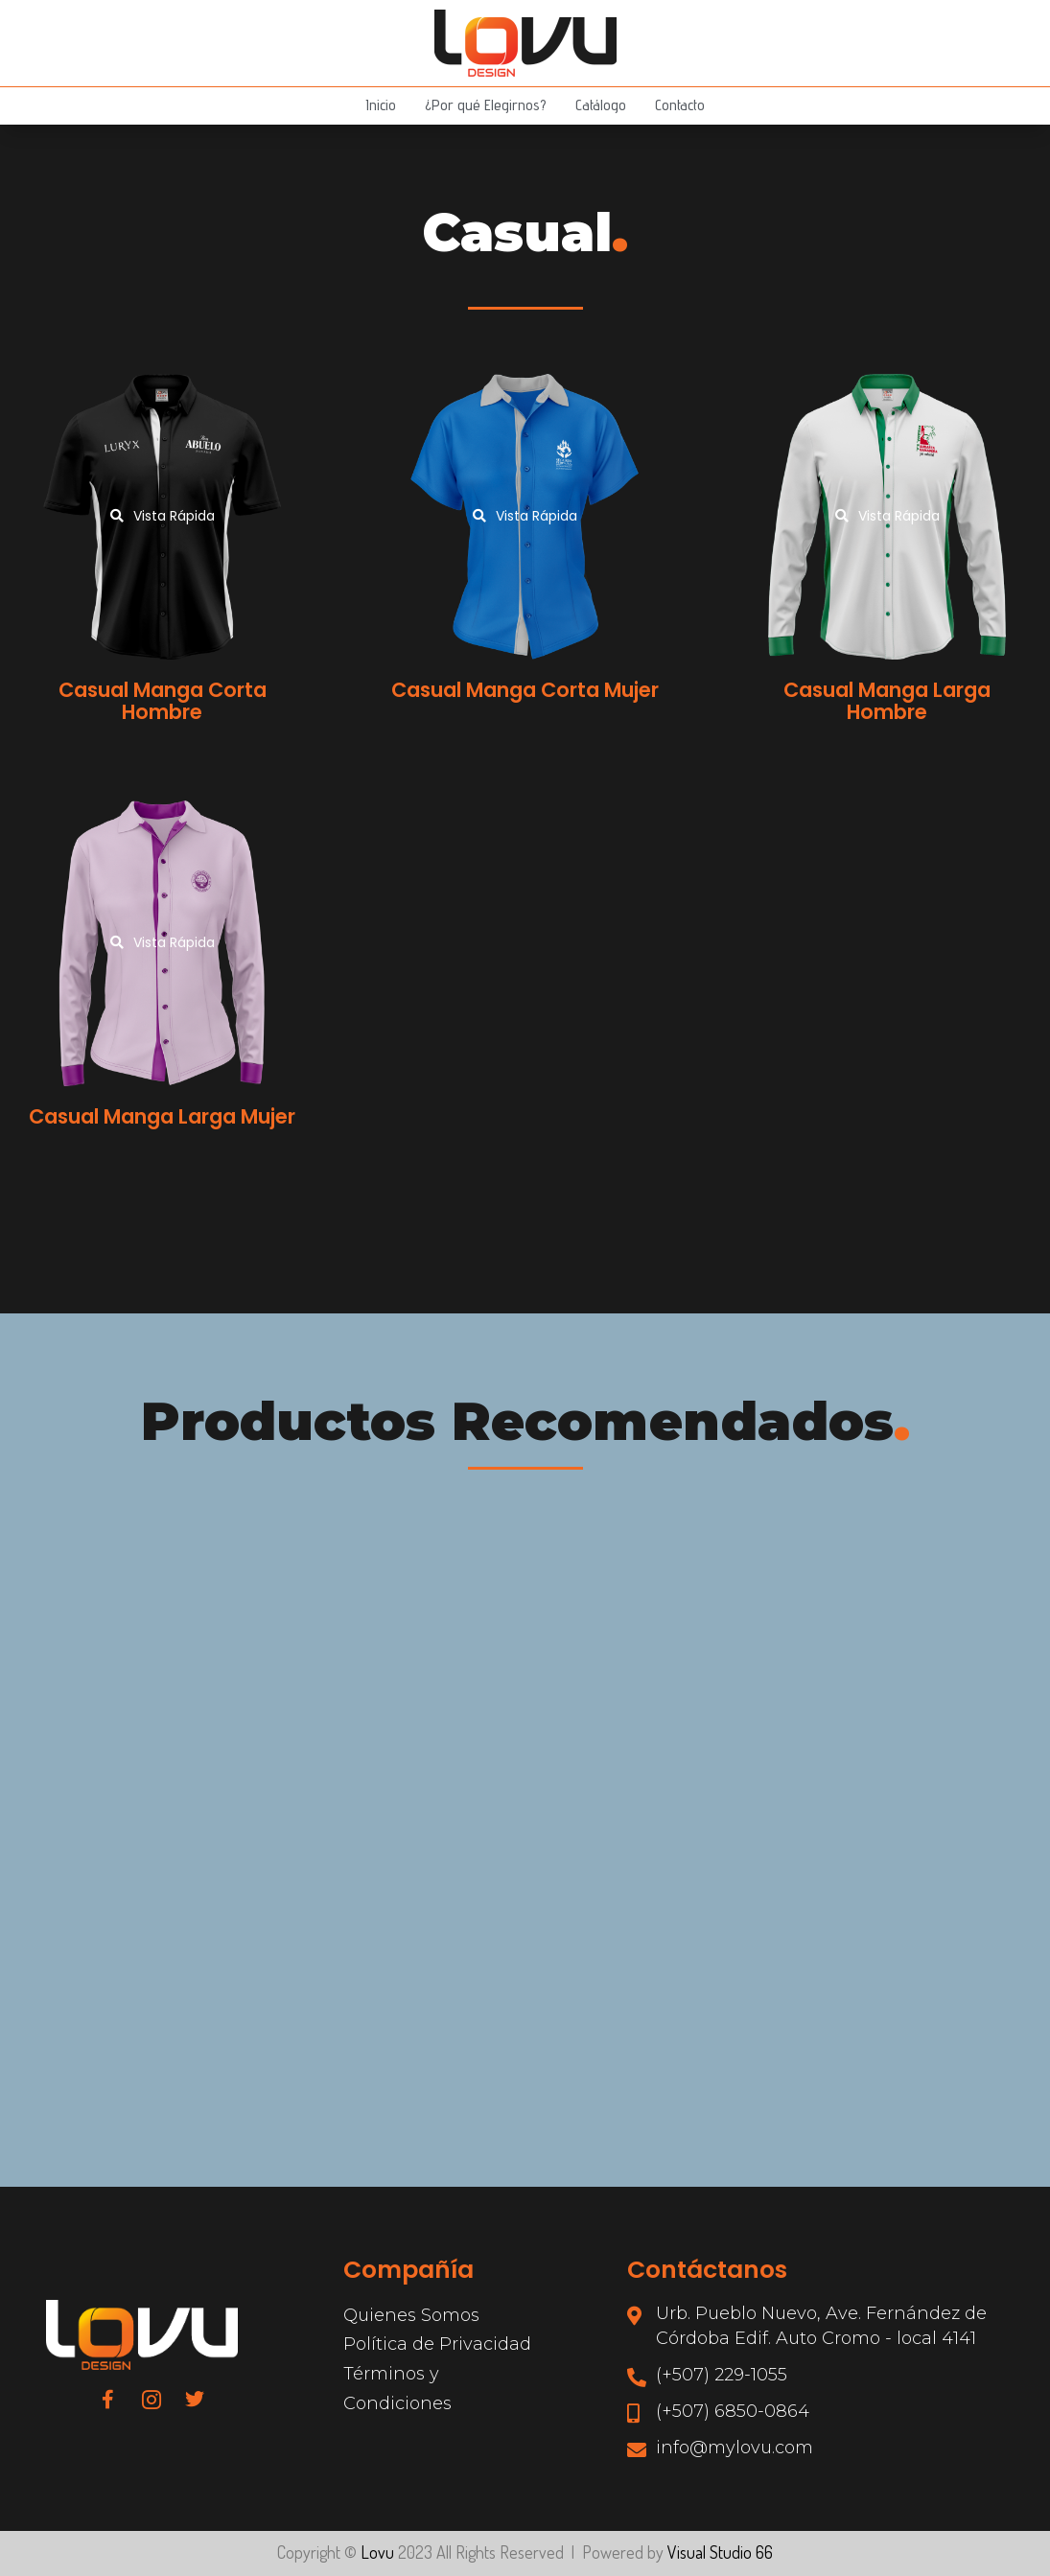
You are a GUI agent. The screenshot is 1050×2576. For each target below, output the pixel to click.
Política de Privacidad (437, 2344)
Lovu (377, 2552)
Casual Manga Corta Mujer (525, 690)
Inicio (380, 105)
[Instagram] (151, 2398)
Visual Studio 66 (720, 2552)
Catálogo (600, 105)
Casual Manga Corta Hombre (162, 701)
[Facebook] (108, 2398)
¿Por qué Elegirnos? (486, 105)
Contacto (680, 105)
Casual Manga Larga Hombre (887, 701)
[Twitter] (194, 2398)
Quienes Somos (411, 2315)
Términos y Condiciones (397, 2388)
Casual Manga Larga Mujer (162, 1116)
